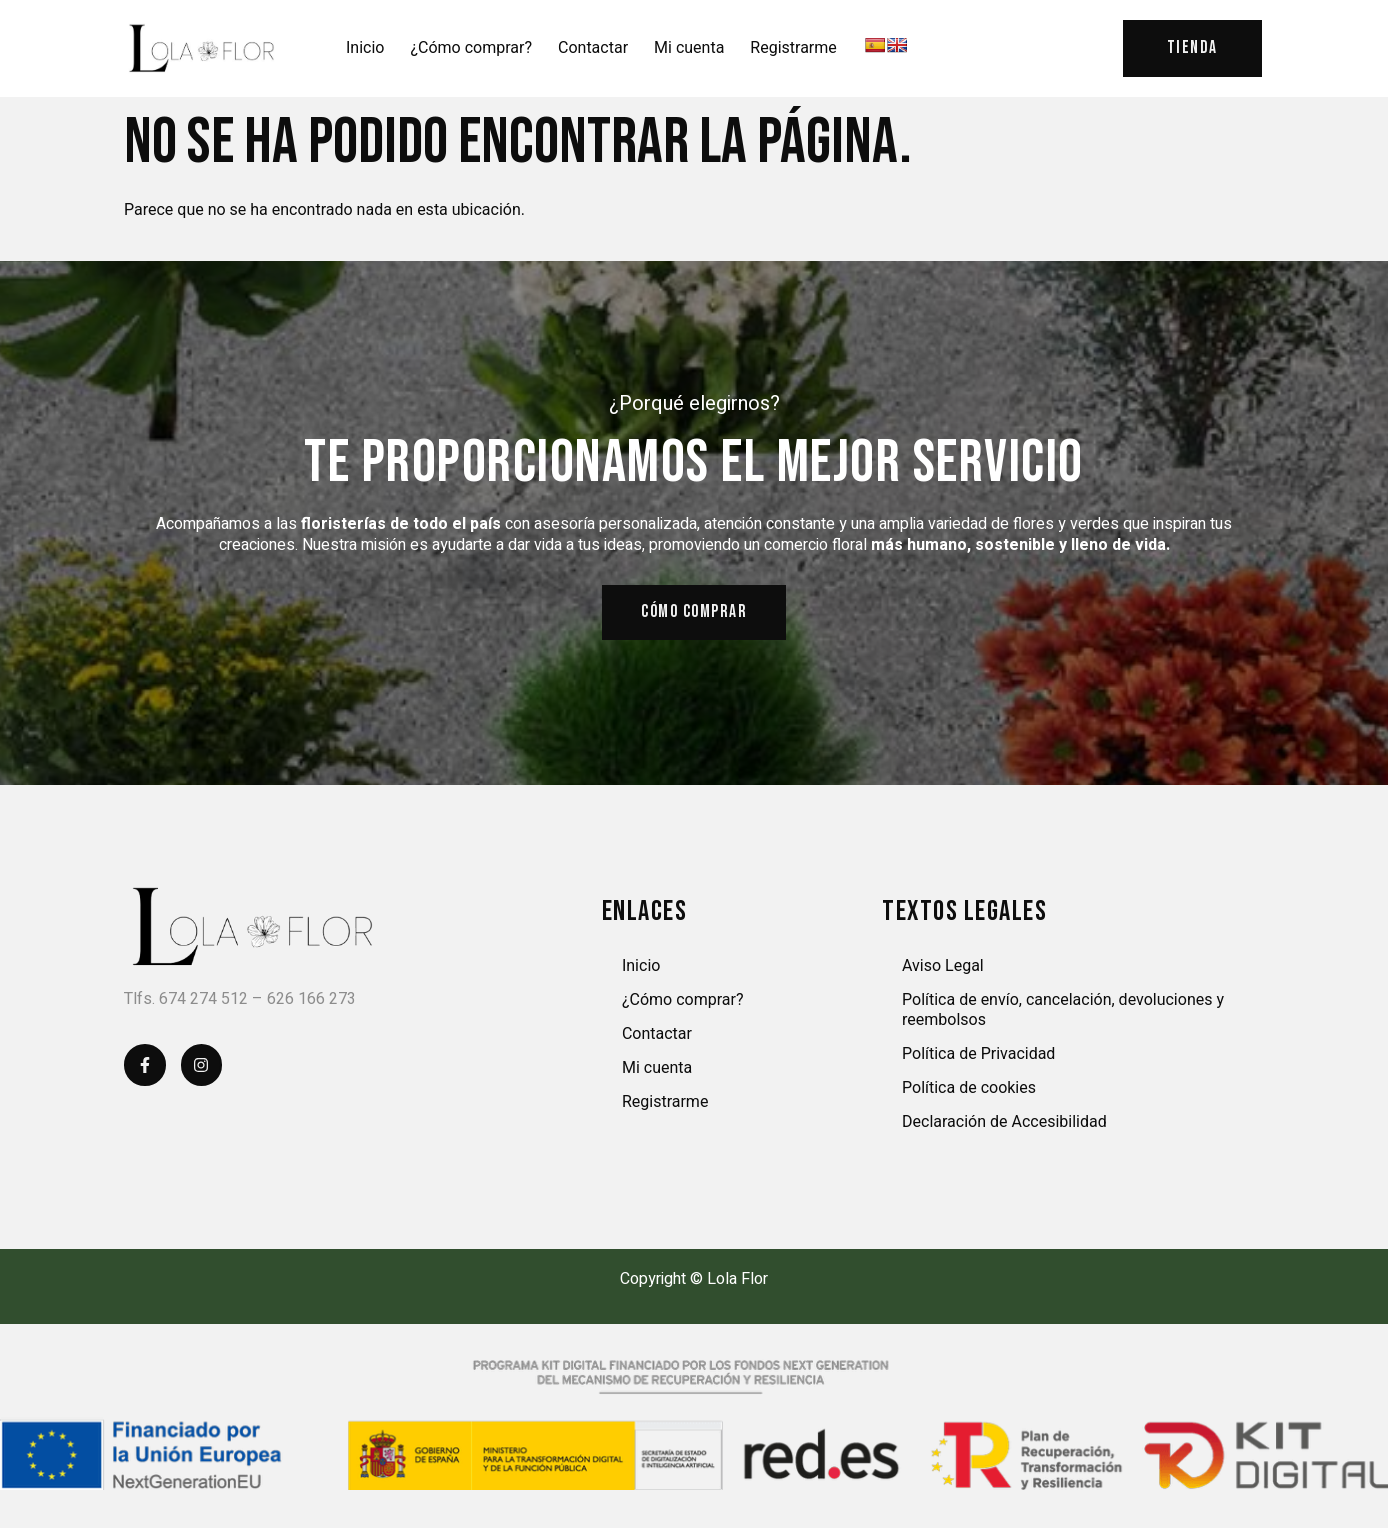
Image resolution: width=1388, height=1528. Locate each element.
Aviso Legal (943, 968)
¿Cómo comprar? (471, 48)
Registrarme (793, 48)
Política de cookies (969, 1090)
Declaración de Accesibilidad (1004, 1124)
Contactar (593, 48)
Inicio (365, 48)
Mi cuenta (689, 48)
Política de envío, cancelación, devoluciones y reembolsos (1063, 1012)
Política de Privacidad (978, 1056)
